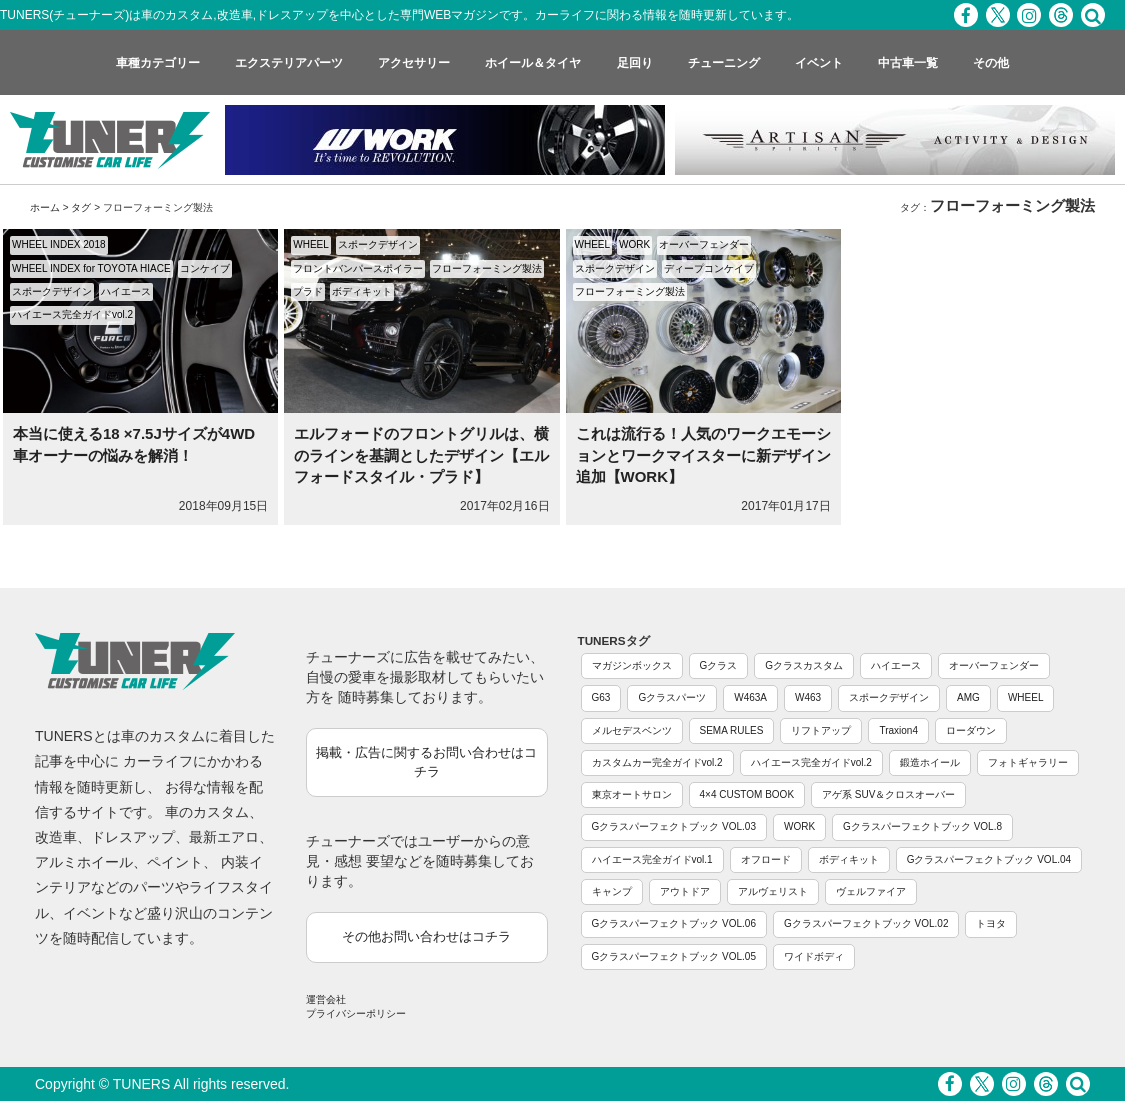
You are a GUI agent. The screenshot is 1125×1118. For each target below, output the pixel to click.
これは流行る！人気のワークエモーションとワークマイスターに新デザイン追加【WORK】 (703, 455)
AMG (968, 697)
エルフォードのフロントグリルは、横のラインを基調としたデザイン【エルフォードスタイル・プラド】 (421, 455)
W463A (750, 697)
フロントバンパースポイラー (358, 268)
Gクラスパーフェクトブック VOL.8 (922, 826)
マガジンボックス (632, 665)
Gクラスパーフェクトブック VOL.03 (674, 826)
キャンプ (612, 891)
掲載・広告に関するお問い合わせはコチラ (426, 762)
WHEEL (311, 244)
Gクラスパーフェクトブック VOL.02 (866, 923)
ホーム (45, 207)
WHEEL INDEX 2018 (59, 244)
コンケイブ (205, 268)
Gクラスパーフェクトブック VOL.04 (989, 859)
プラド (308, 291)
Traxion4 (898, 730)
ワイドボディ (814, 956)
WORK (634, 244)
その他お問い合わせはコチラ (426, 936)
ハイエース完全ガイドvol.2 (72, 314)
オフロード (766, 859)
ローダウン (971, 730)
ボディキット (362, 291)
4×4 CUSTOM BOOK (747, 794)
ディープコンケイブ (709, 268)
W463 (808, 697)
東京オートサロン (632, 794)
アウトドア (685, 891)
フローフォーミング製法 (487, 268)
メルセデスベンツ (632, 730)
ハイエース (126, 291)
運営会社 (326, 999)
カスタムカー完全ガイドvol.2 (657, 762)
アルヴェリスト (773, 891)
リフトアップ (821, 730)
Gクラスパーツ (672, 697)
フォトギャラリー (1028, 762)
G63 (601, 697)
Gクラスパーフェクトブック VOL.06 (674, 923)
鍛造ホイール (930, 762)
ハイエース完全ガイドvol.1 (652, 859)
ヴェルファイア (871, 891)
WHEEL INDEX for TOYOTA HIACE (91, 268)
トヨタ (991, 923)
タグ (81, 207)
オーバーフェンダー (704, 244)
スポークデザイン (52, 291)
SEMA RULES (732, 730)
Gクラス (719, 665)
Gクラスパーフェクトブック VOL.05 (674, 956)
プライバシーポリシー (356, 1013)
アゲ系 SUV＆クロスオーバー (888, 794)
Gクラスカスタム (804, 665)
